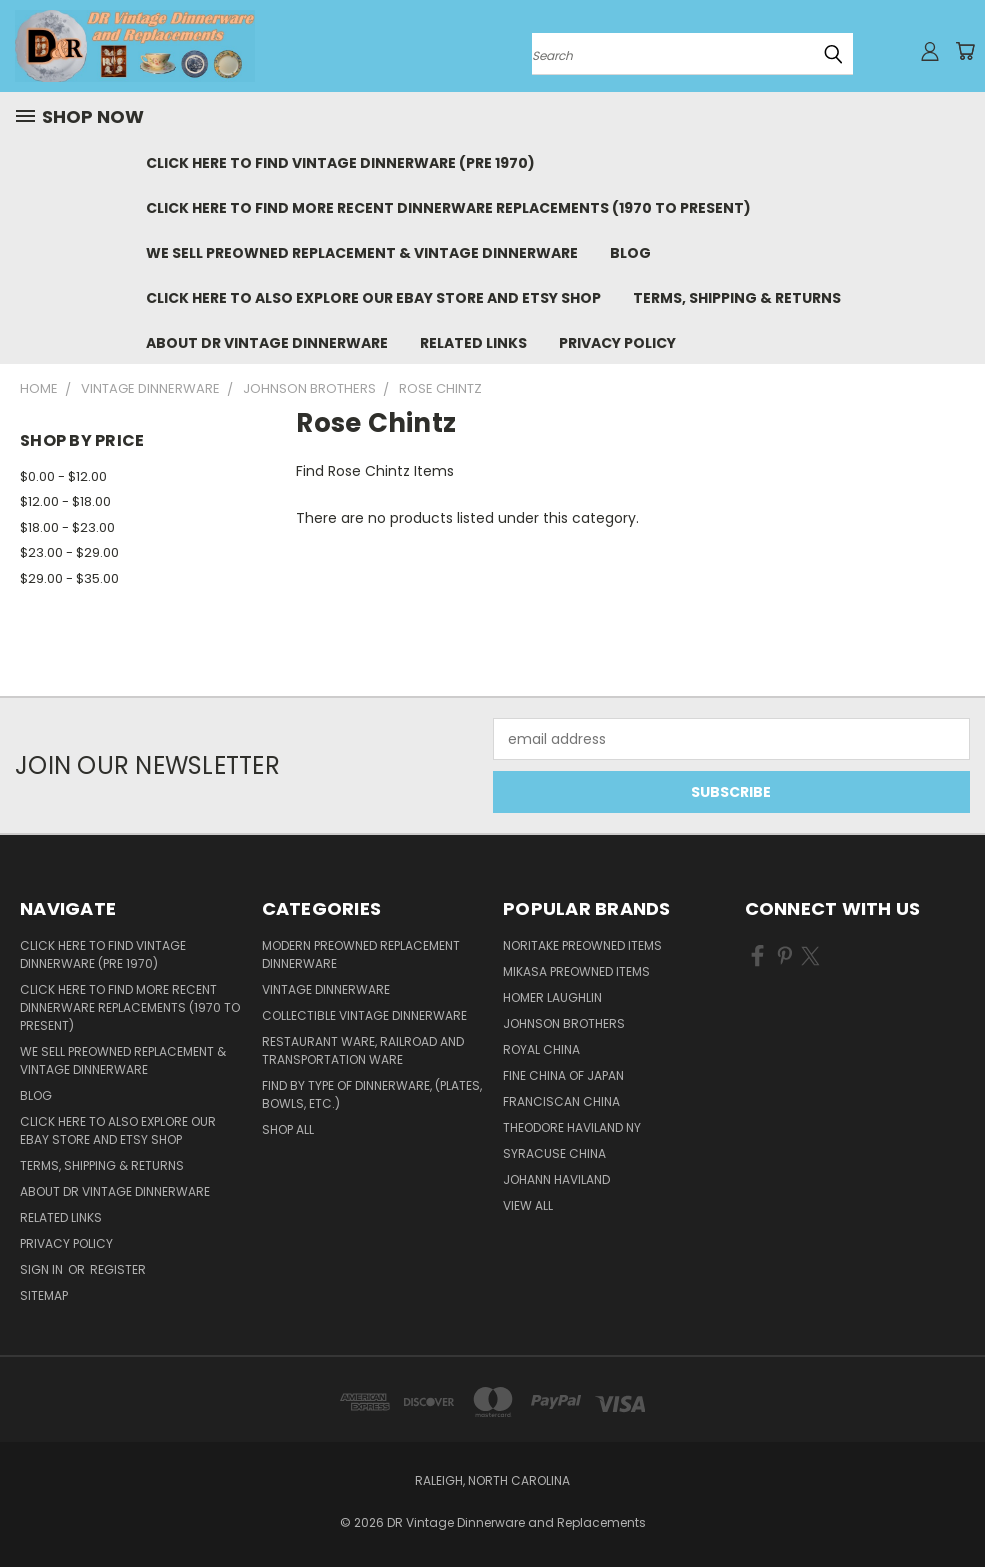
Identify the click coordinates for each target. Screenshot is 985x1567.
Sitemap (44, 1295)
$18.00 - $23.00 (67, 527)
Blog (630, 253)
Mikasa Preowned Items (576, 971)
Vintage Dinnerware (326, 989)
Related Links (473, 343)
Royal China (541, 1049)
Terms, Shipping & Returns (737, 298)
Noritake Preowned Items (582, 945)
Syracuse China (554, 1153)
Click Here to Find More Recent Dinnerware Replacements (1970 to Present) (448, 208)
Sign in (43, 1269)
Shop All (288, 1129)
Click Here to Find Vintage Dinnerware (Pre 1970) (340, 163)
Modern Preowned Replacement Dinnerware (361, 954)
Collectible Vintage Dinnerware (364, 1015)
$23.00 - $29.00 (69, 552)
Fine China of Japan (563, 1075)
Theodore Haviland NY (572, 1127)
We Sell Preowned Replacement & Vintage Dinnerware (362, 253)
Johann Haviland (556, 1179)
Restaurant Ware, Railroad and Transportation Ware (363, 1050)
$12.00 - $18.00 (65, 501)
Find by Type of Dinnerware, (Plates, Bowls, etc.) (372, 1094)
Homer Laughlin (552, 997)
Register (118, 1269)
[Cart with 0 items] (965, 51)
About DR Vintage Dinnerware (267, 343)
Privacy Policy (617, 343)
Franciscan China (561, 1101)
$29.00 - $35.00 (69, 578)
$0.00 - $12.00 (63, 476)
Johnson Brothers (564, 1023)
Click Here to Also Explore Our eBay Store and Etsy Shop (373, 298)
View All (528, 1205)
